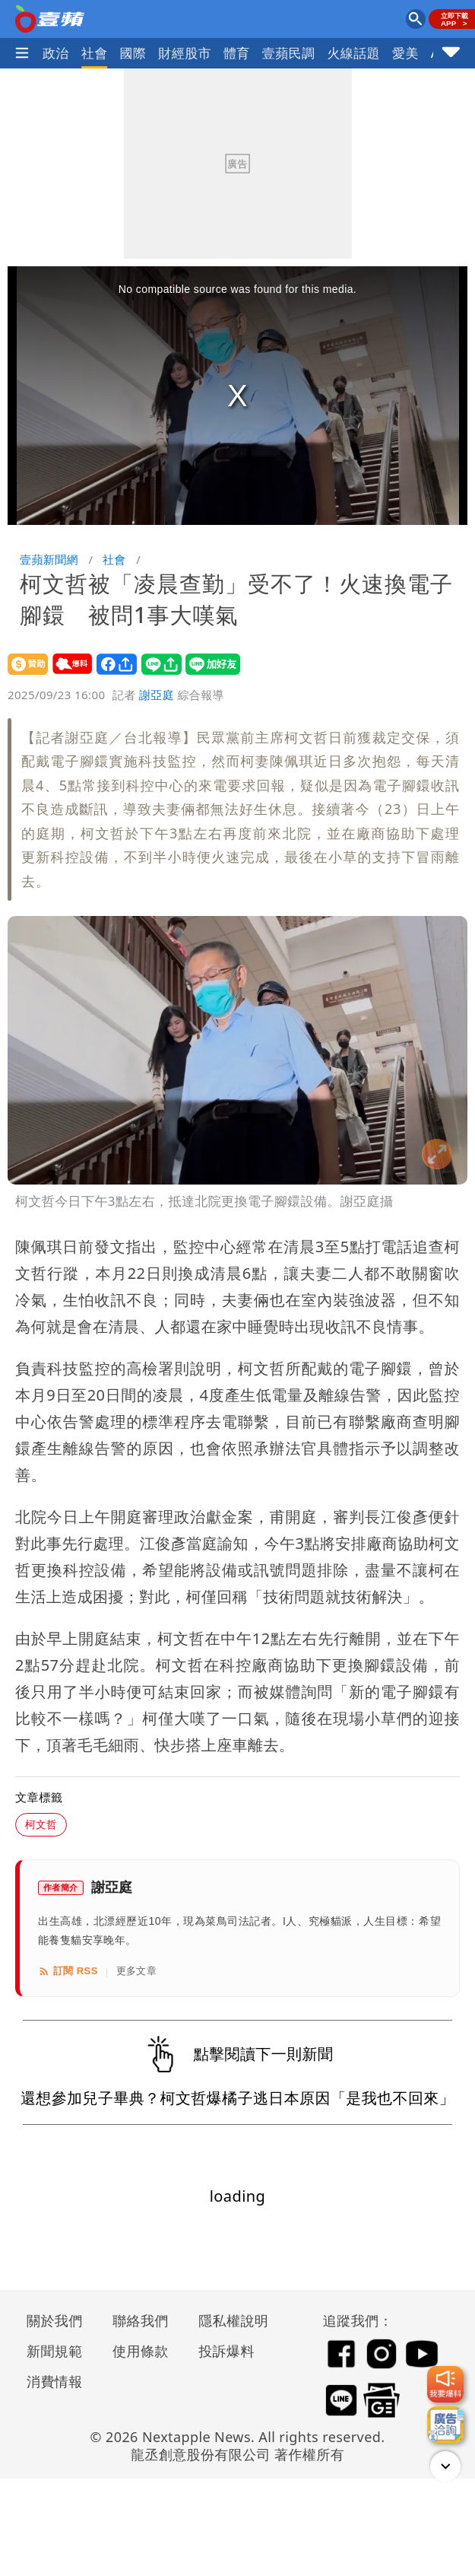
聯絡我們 (140, 2320)
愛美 (405, 53)
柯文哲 (41, 1824)
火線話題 (353, 53)
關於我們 (55, 2320)
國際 (133, 53)
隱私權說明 (228, 2320)
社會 (94, 53)
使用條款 (140, 2351)
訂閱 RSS (68, 1971)
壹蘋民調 (288, 53)
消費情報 (55, 2381)
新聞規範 (55, 2351)
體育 (236, 53)
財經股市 (184, 53)
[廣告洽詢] (445, 2424)
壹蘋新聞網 (49, 559)
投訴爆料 (226, 2351)
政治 (56, 53)
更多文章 (136, 1971)
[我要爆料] (445, 2384)
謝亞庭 (156, 694)
